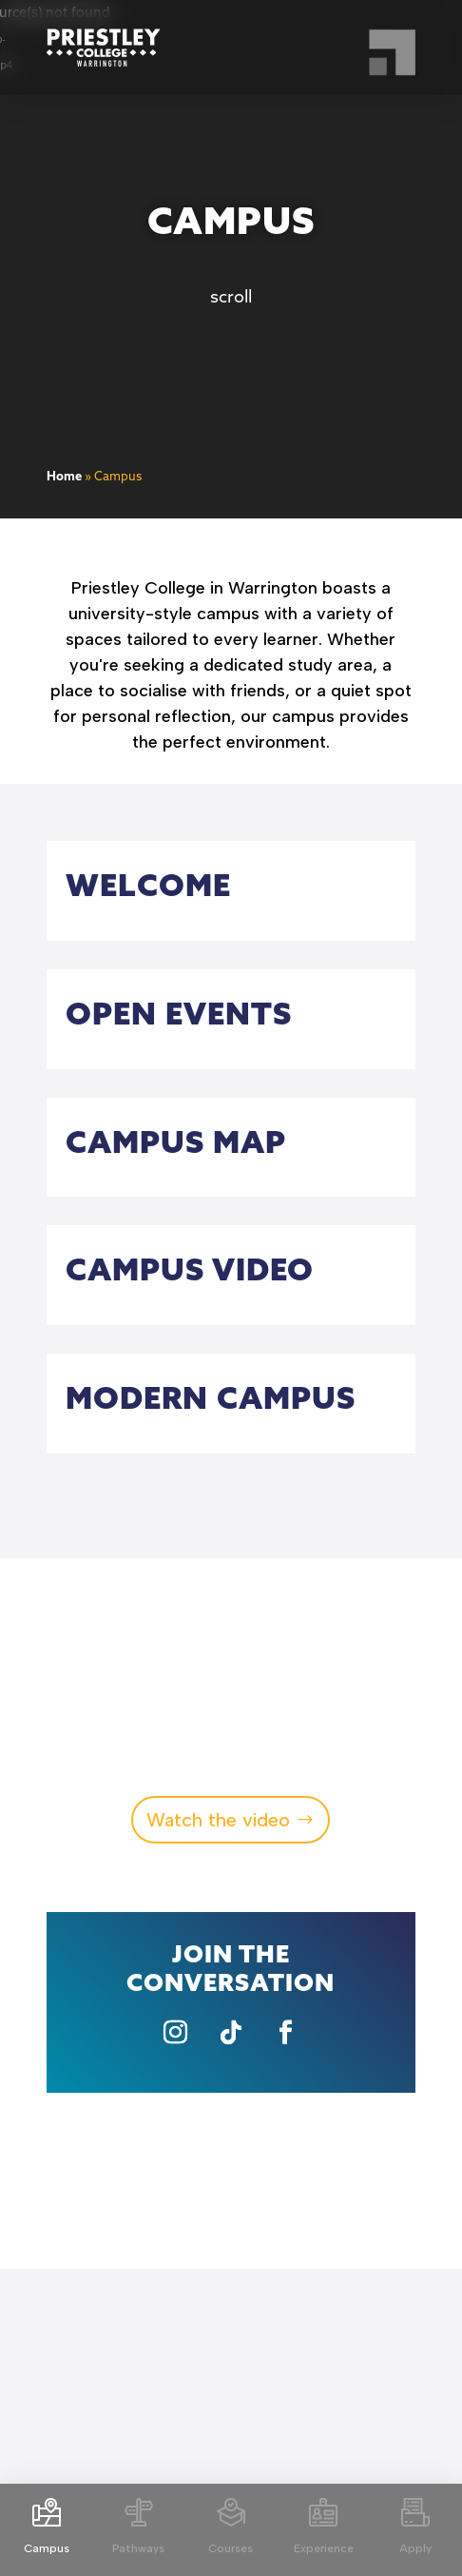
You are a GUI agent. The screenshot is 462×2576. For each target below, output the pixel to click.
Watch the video (218, 1819)
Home (64, 477)
